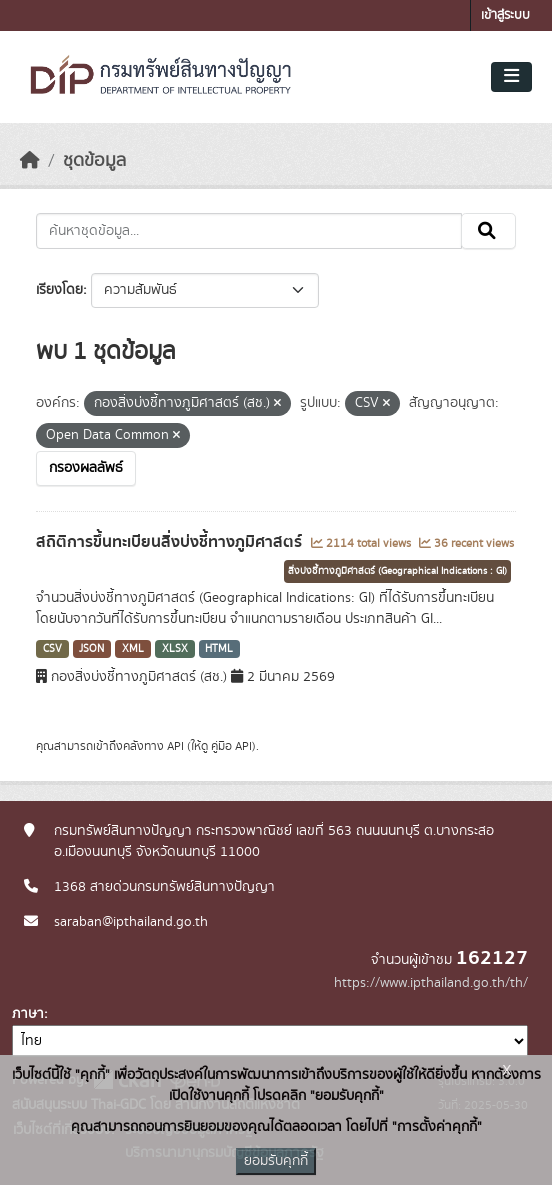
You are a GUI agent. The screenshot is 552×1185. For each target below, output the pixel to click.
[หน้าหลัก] (30, 161)
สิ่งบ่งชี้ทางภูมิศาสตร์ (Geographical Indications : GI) (397, 571)
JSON (91, 649)
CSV (52, 649)
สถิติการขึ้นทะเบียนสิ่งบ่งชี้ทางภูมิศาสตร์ (171, 542)
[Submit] (488, 231)
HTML (219, 649)
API (175, 746)
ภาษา (28, 1014)
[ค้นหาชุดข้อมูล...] (249, 231)
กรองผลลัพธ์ (86, 468)
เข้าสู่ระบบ (505, 15)
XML (133, 649)
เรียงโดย (59, 290)
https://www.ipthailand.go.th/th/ (431, 983)
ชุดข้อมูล (94, 161)
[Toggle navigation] (511, 77)
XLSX (175, 649)
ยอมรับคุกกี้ (276, 1161)
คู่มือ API (231, 746)
